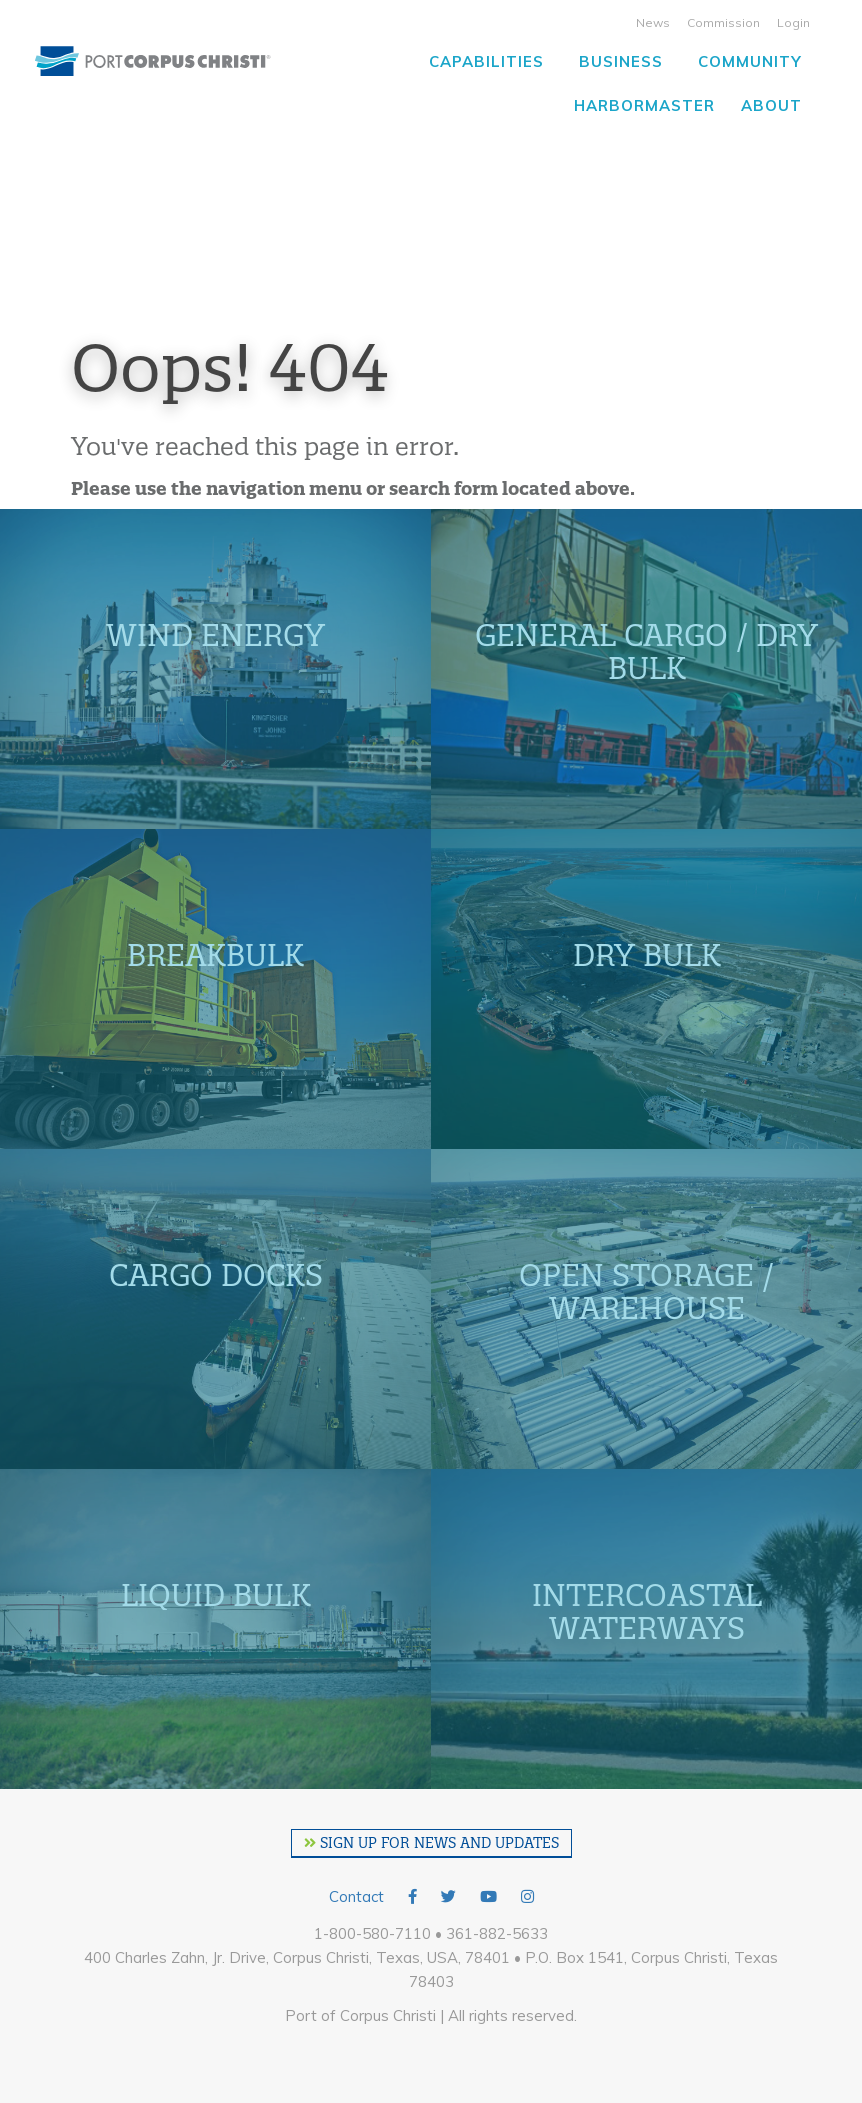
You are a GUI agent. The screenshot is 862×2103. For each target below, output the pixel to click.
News (653, 22)
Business (621, 61)
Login (793, 22)
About (771, 105)
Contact (356, 1896)
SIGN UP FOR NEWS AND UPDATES (431, 1843)
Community (750, 61)
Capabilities (486, 61)
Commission (723, 22)
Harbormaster (644, 105)
